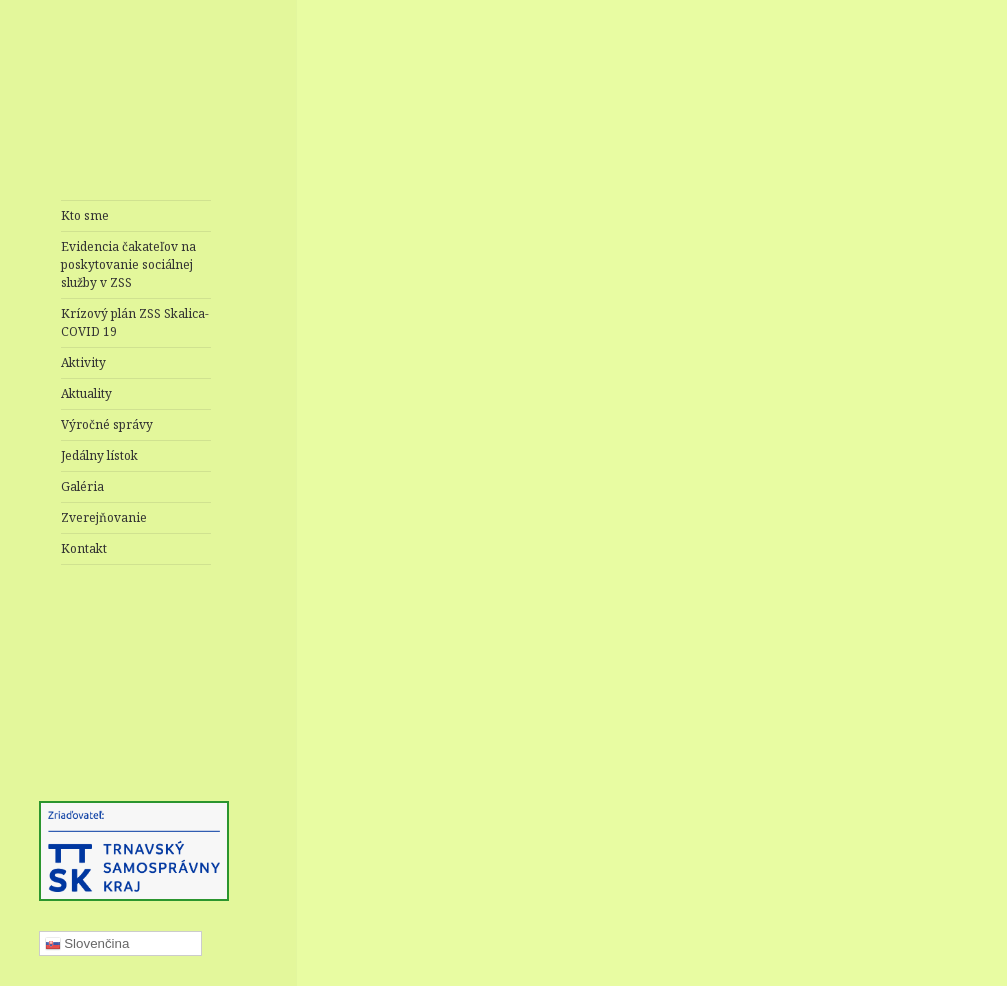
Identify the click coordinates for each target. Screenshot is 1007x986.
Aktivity (83, 362)
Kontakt (84, 548)
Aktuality (86, 393)
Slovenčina (87, 944)
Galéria (82, 486)
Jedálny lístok (99, 455)
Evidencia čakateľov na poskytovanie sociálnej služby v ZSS (128, 264)
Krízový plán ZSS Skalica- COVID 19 (135, 322)
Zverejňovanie (104, 517)
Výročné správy (107, 424)
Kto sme (85, 215)
